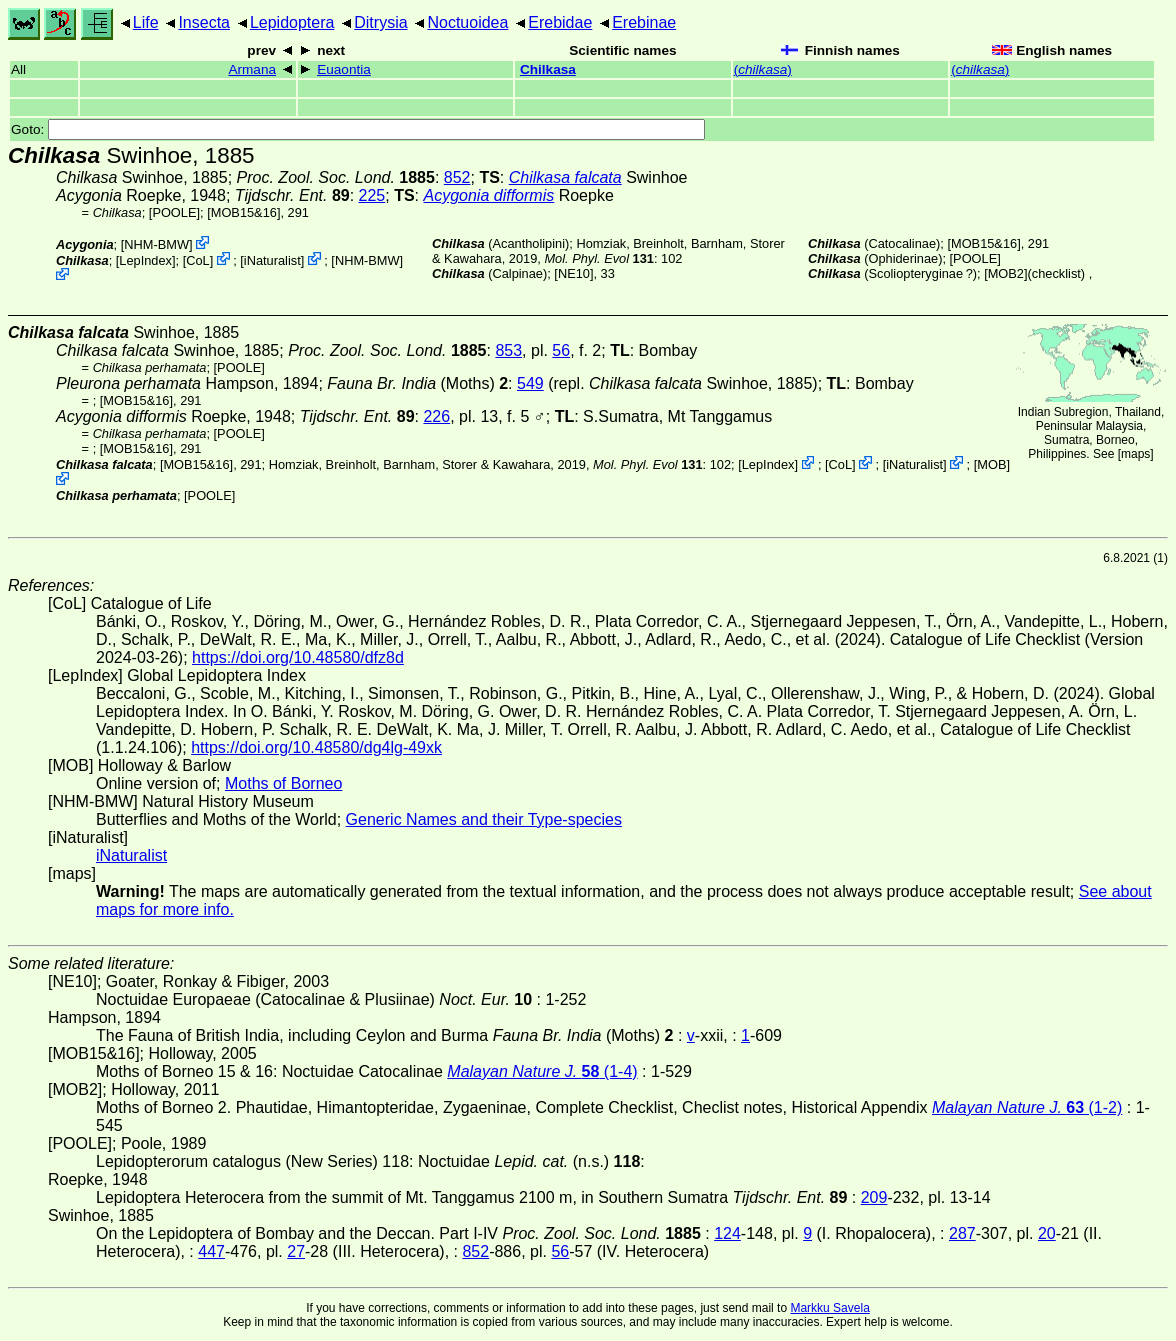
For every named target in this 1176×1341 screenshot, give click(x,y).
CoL (197, 260)
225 (372, 195)
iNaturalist (272, 260)
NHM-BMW (156, 244)
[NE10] (573, 273)
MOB (991, 464)
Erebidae (560, 22)
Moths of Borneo (283, 783)
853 (508, 350)
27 (296, 1251)
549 (530, 383)
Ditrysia (380, 22)
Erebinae (644, 22)
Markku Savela (829, 1308)
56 (561, 350)
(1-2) (1027, 1107)
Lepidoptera (292, 22)
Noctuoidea (467, 22)
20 (1047, 1233)
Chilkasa (548, 69)
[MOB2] (1005, 273)
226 (436, 416)
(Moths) (417, 383)
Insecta (204, 22)
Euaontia (344, 69)
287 (962, 1233)
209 (874, 1197)
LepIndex (145, 260)
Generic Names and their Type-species (484, 819)
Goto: (358, 129)
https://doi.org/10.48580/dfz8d (298, 657)
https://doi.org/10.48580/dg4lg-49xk (316, 747)
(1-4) (542, 1071)
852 (457, 177)
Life (146, 22)
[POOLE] (174, 212)
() (763, 69)
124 (727, 1233)
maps (1135, 454)
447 (211, 1251)
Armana (252, 69)
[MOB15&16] (243, 212)
